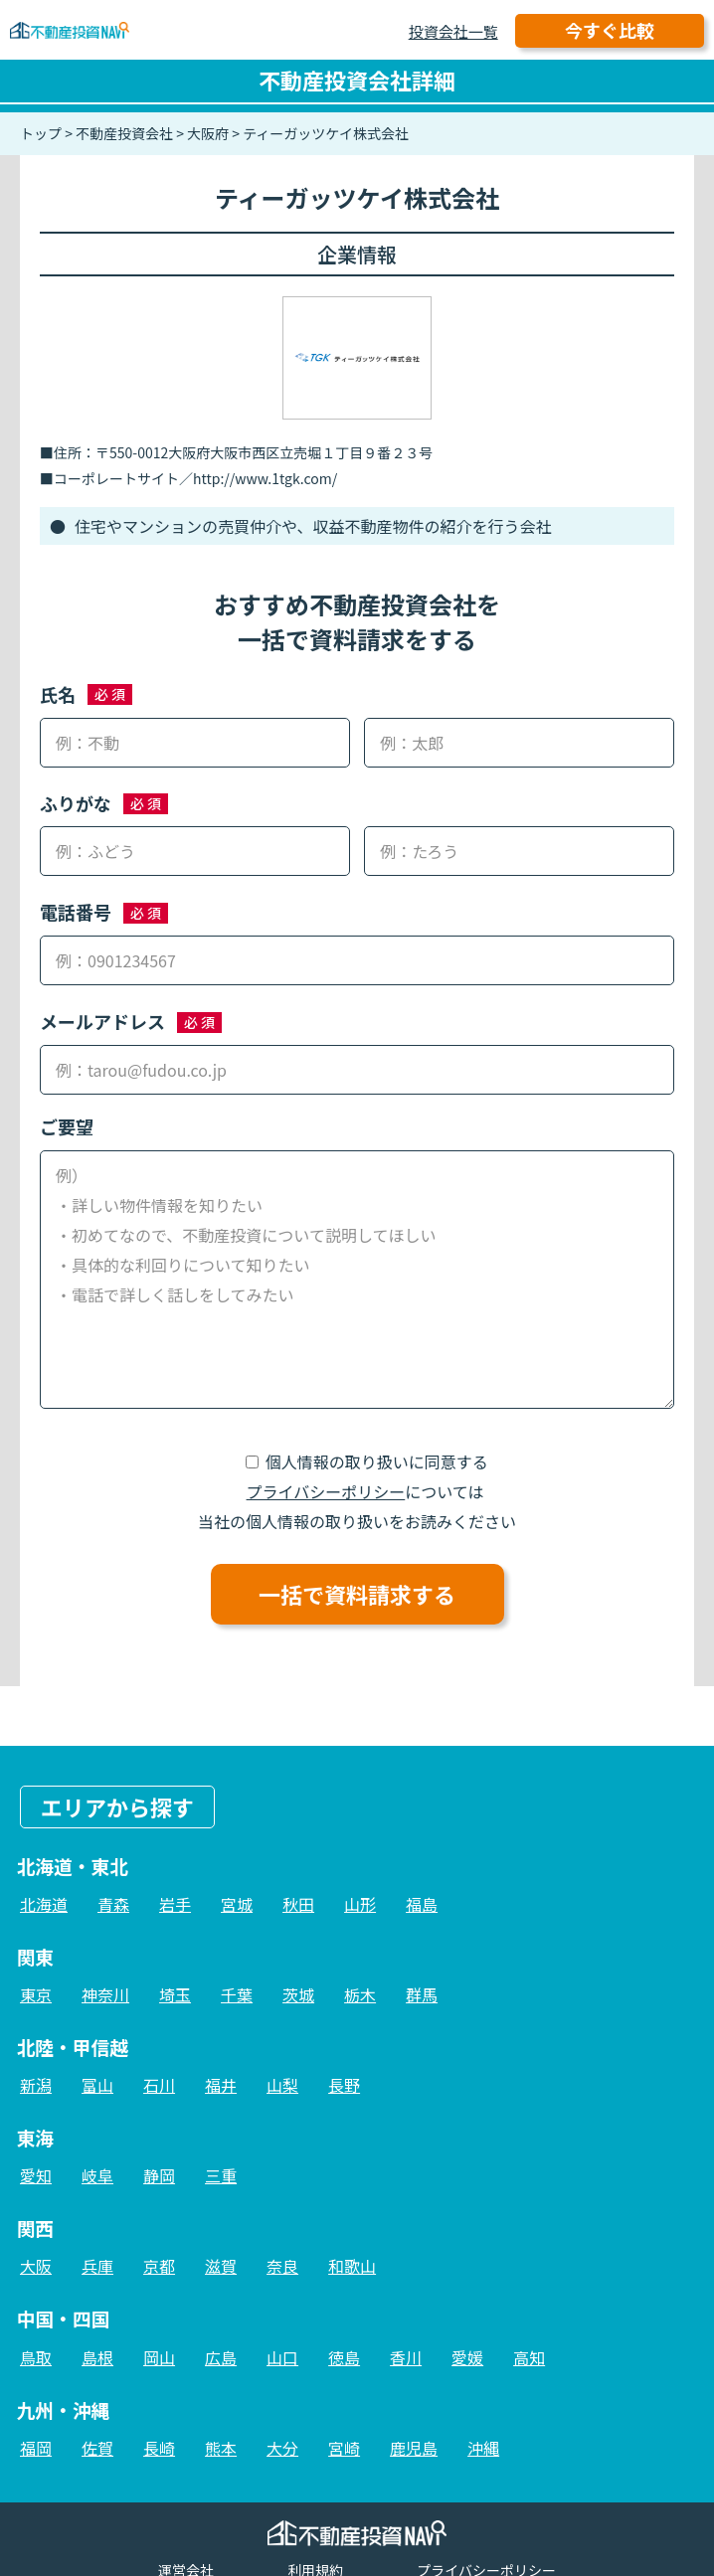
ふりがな (75, 803)
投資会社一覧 (453, 31)
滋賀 (221, 2266)
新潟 (36, 2085)
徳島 (344, 2357)
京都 (159, 2266)
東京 (36, 1994)
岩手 (175, 1904)
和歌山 (352, 2266)
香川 (406, 2357)
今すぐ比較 (609, 30)
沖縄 (483, 2448)
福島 (422, 1904)
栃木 (360, 1994)
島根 (97, 2357)
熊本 (221, 2448)
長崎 (159, 2448)
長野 (344, 2085)
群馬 (422, 1994)
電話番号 (75, 912)
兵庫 (97, 2266)
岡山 (159, 2357)
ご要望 (66, 1126)
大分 (282, 2448)
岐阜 (97, 2175)
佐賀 (97, 2448)
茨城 (298, 1994)
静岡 (159, 2175)
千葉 (237, 1994)
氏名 (58, 694)
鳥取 (36, 2357)
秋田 (298, 1904)
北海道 (44, 1904)
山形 (360, 1904)
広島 (221, 2357)
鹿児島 (414, 2448)
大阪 (36, 2266)
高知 (529, 2357)
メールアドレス (102, 1021)
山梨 (282, 2085)
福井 (221, 2085)
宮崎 (344, 2448)
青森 (113, 1904)
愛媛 (467, 2357)
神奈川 (105, 1994)
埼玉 (175, 1994)
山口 (282, 2357)
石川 (159, 2085)
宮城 (237, 1904)
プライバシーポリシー (326, 1491)
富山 (97, 2085)
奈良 (282, 2266)
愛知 (36, 2175)
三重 (221, 2175)
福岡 (36, 2448)
